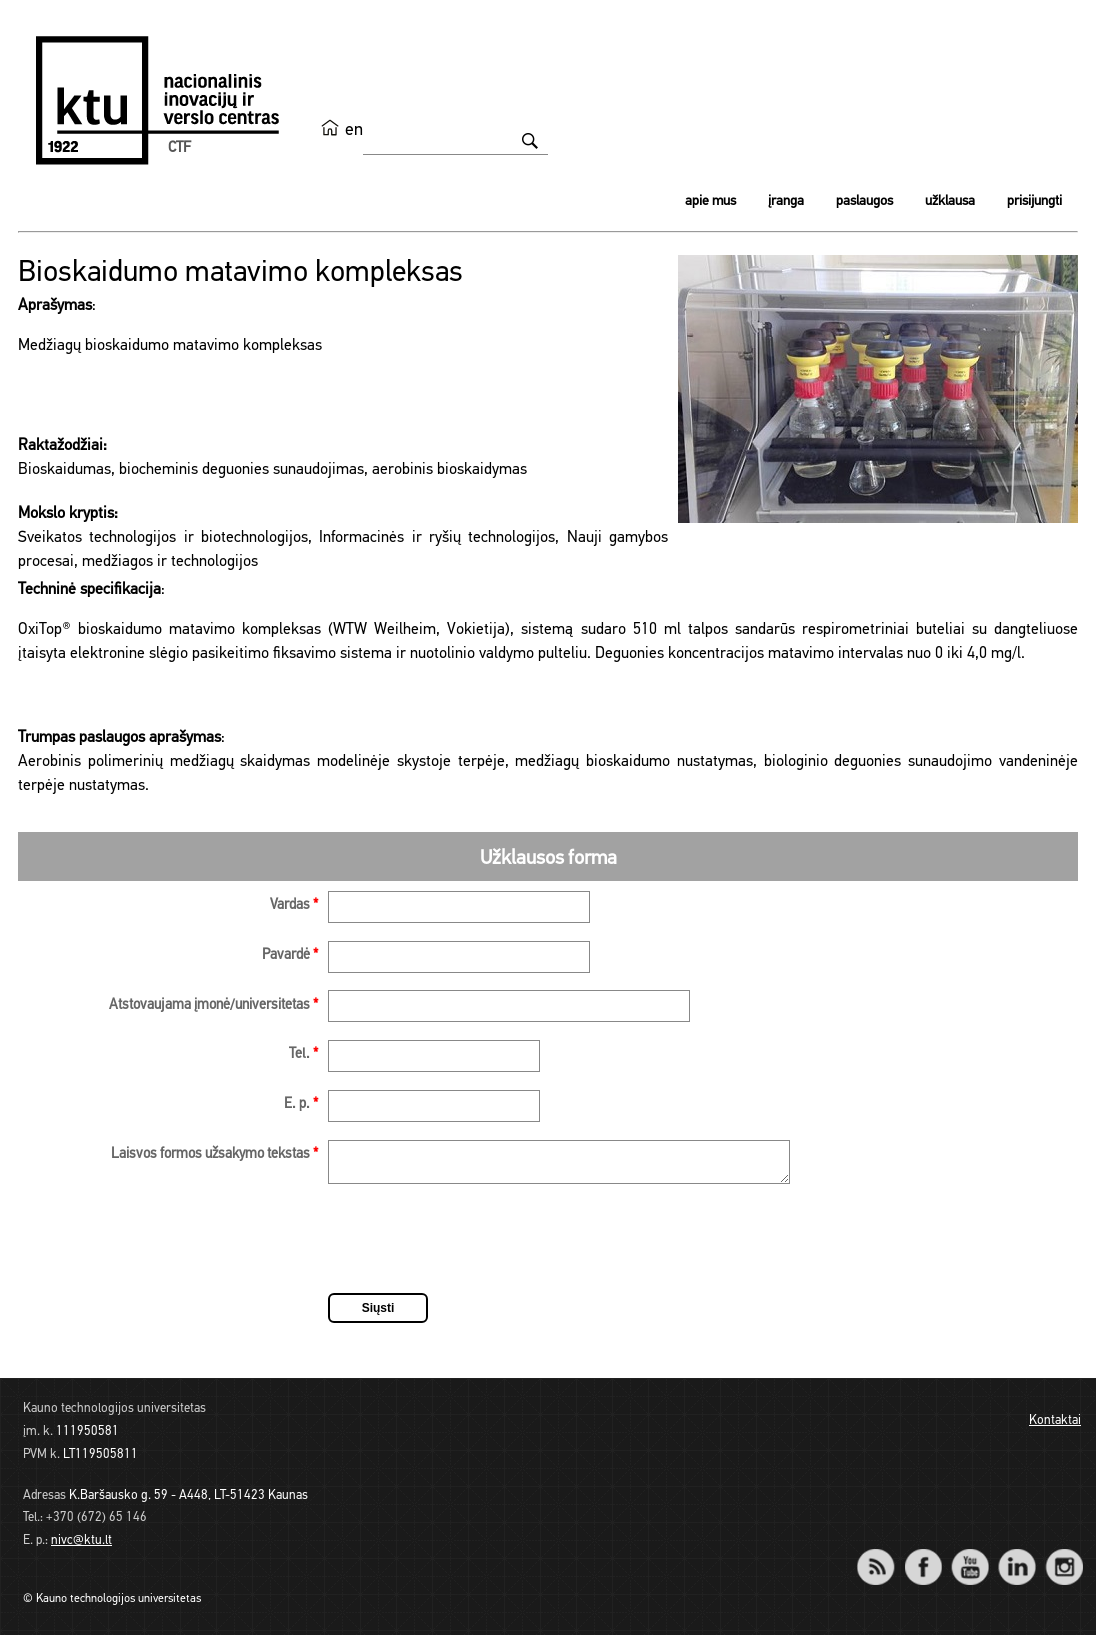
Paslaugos (864, 201)
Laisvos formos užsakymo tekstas (214, 1154)
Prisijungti (1034, 201)
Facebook (922, 1559)
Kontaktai (1055, 1426)
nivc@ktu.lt (81, 1546)
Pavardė (290, 955)
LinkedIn (1016, 1559)
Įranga (786, 201)
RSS (884, 1559)
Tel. (303, 1054)
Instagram (1063, 1559)
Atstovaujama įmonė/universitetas (213, 1005)
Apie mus (710, 201)
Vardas (294, 905)
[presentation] (480, 1248)
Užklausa (950, 201)
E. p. (301, 1104)
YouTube (969, 1559)
